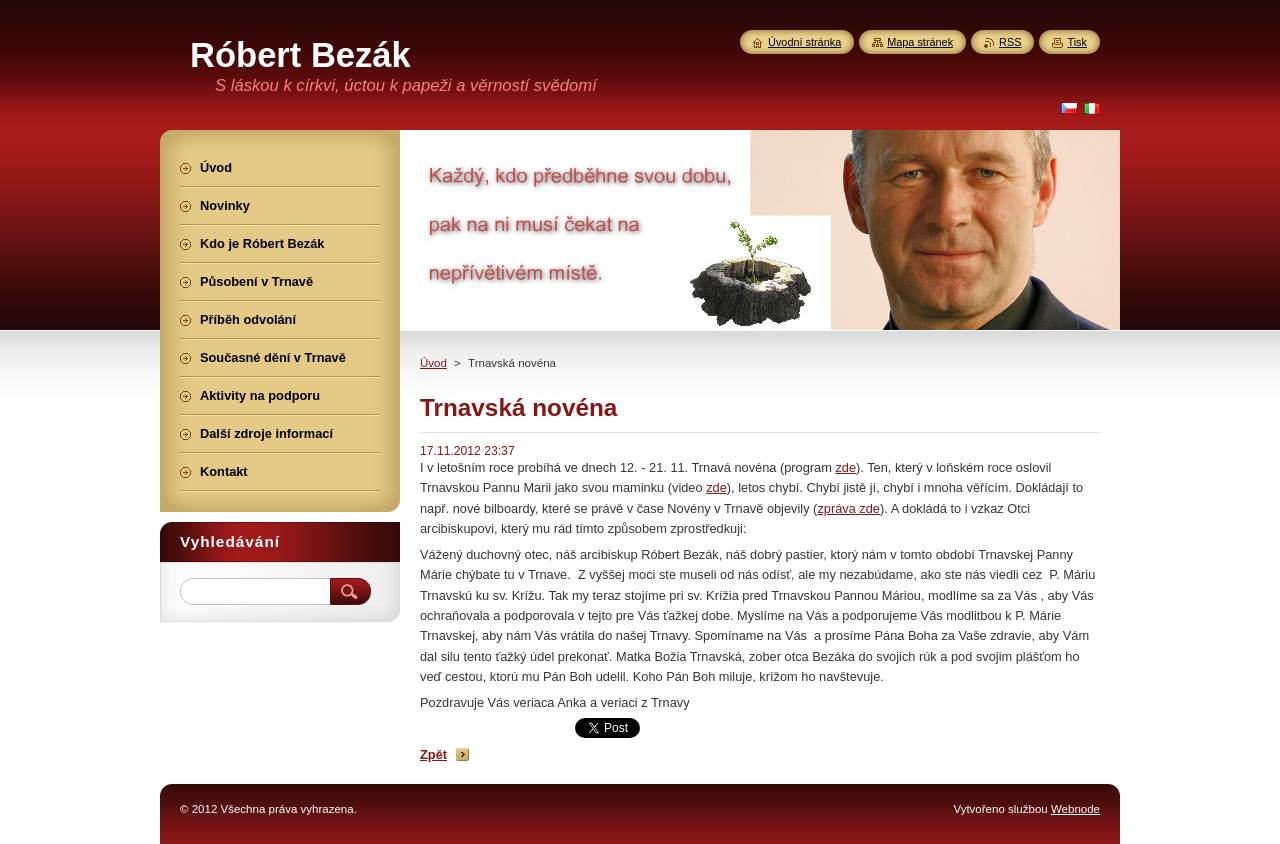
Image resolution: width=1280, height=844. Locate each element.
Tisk (1077, 42)
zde (845, 467)
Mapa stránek (920, 42)
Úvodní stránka (804, 42)
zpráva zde (848, 508)
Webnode (1075, 809)
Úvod (433, 363)
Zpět (433, 754)
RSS (1010, 42)
